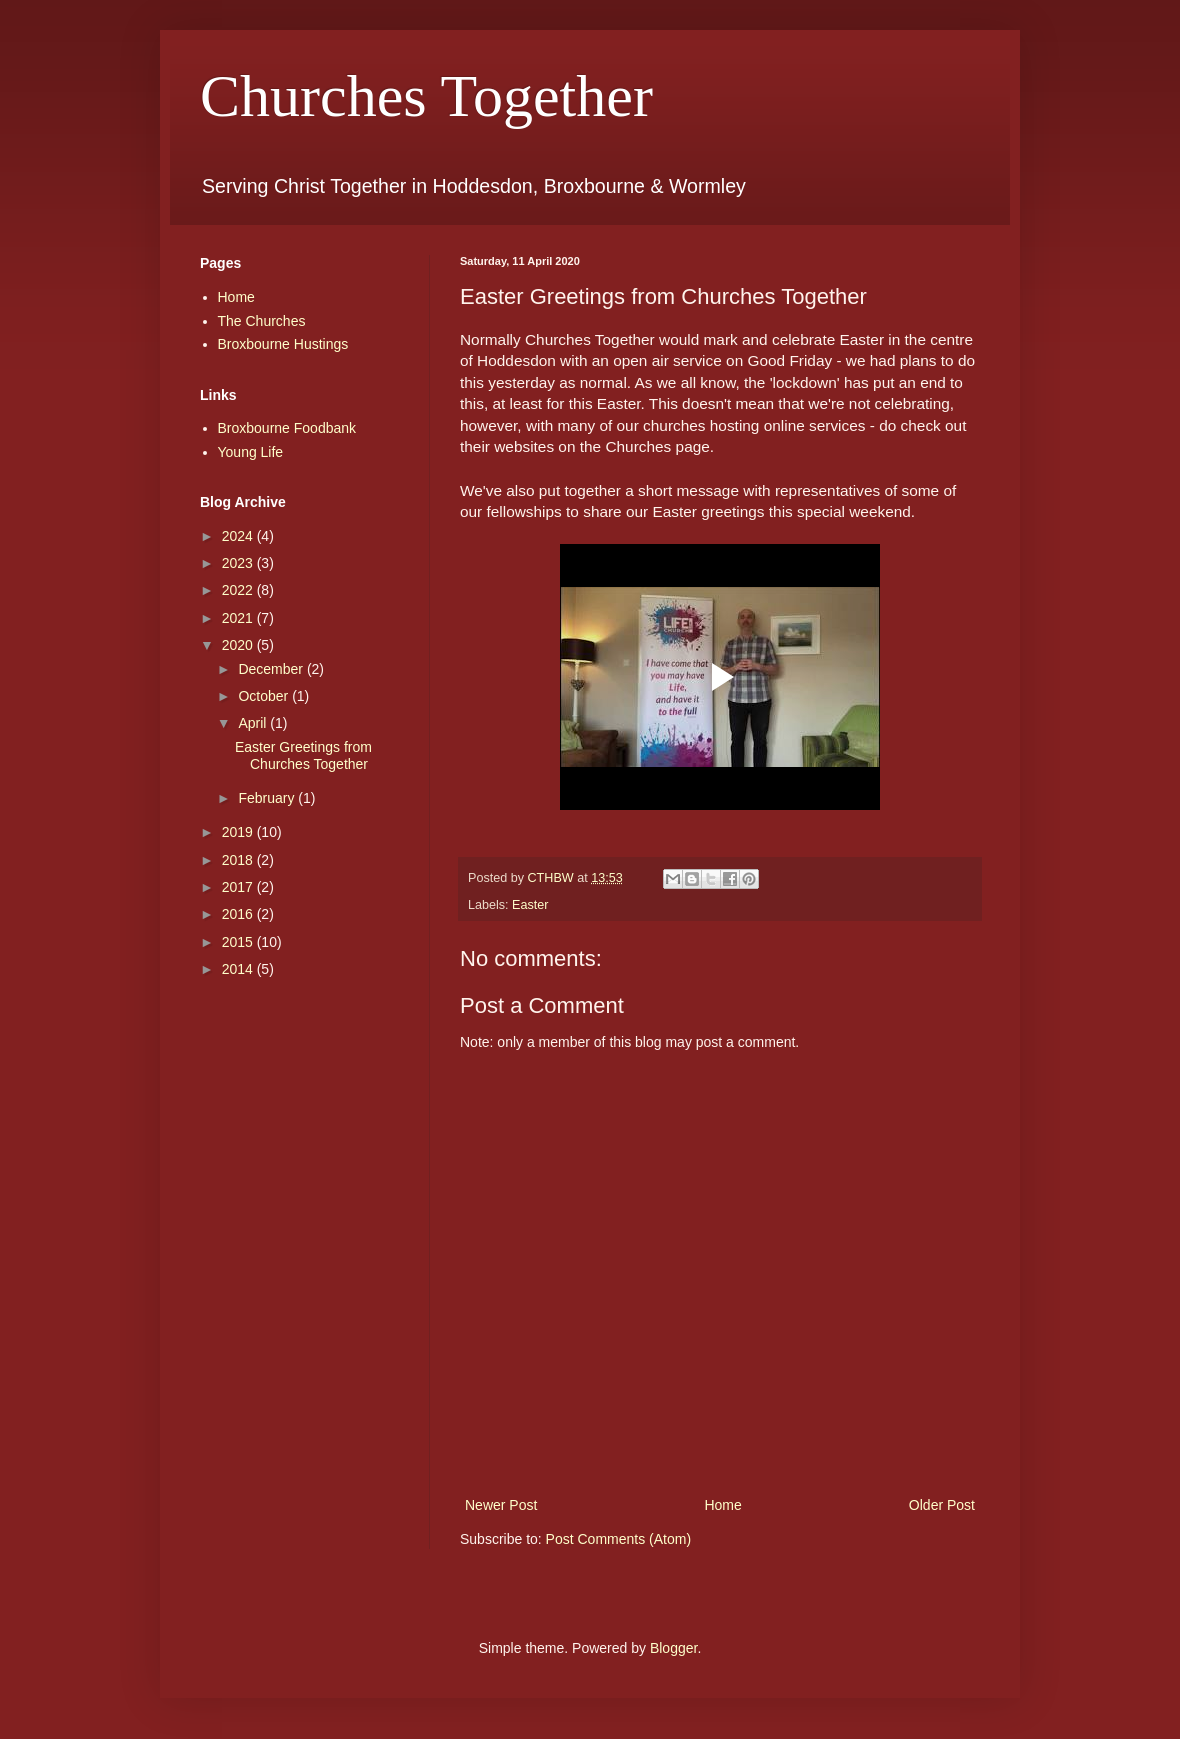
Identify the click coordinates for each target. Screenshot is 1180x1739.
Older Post (942, 1505)
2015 (239, 942)
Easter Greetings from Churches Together (303, 755)
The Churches (262, 321)
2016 (239, 914)
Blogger (673, 1648)
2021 (239, 618)
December (272, 669)
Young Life (251, 452)
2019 (239, 832)
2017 (239, 887)
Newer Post (501, 1505)
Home (722, 1505)
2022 (239, 590)
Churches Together (426, 96)
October (265, 696)
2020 (239, 645)
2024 (239, 536)
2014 (239, 969)
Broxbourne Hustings (283, 344)
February (268, 798)
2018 (239, 860)
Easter (530, 905)
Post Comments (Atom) (618, 1539)
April (254, 723)
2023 (239, 563)
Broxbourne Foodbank (287, 428)
